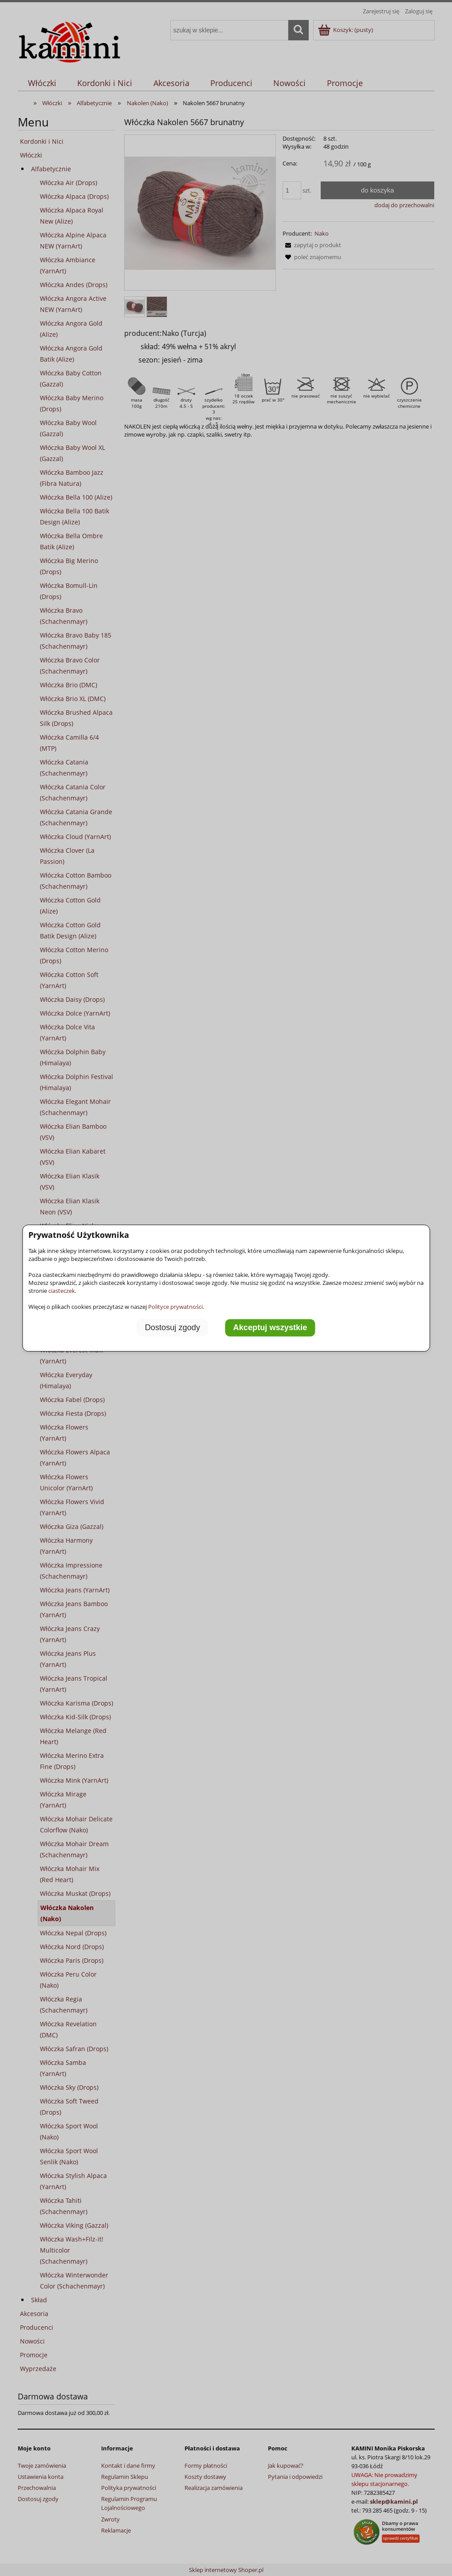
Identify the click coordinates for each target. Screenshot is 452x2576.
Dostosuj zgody (172, 1327)
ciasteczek (61, 1291)
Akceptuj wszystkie (270, 1327)
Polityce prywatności (175, 1307)
